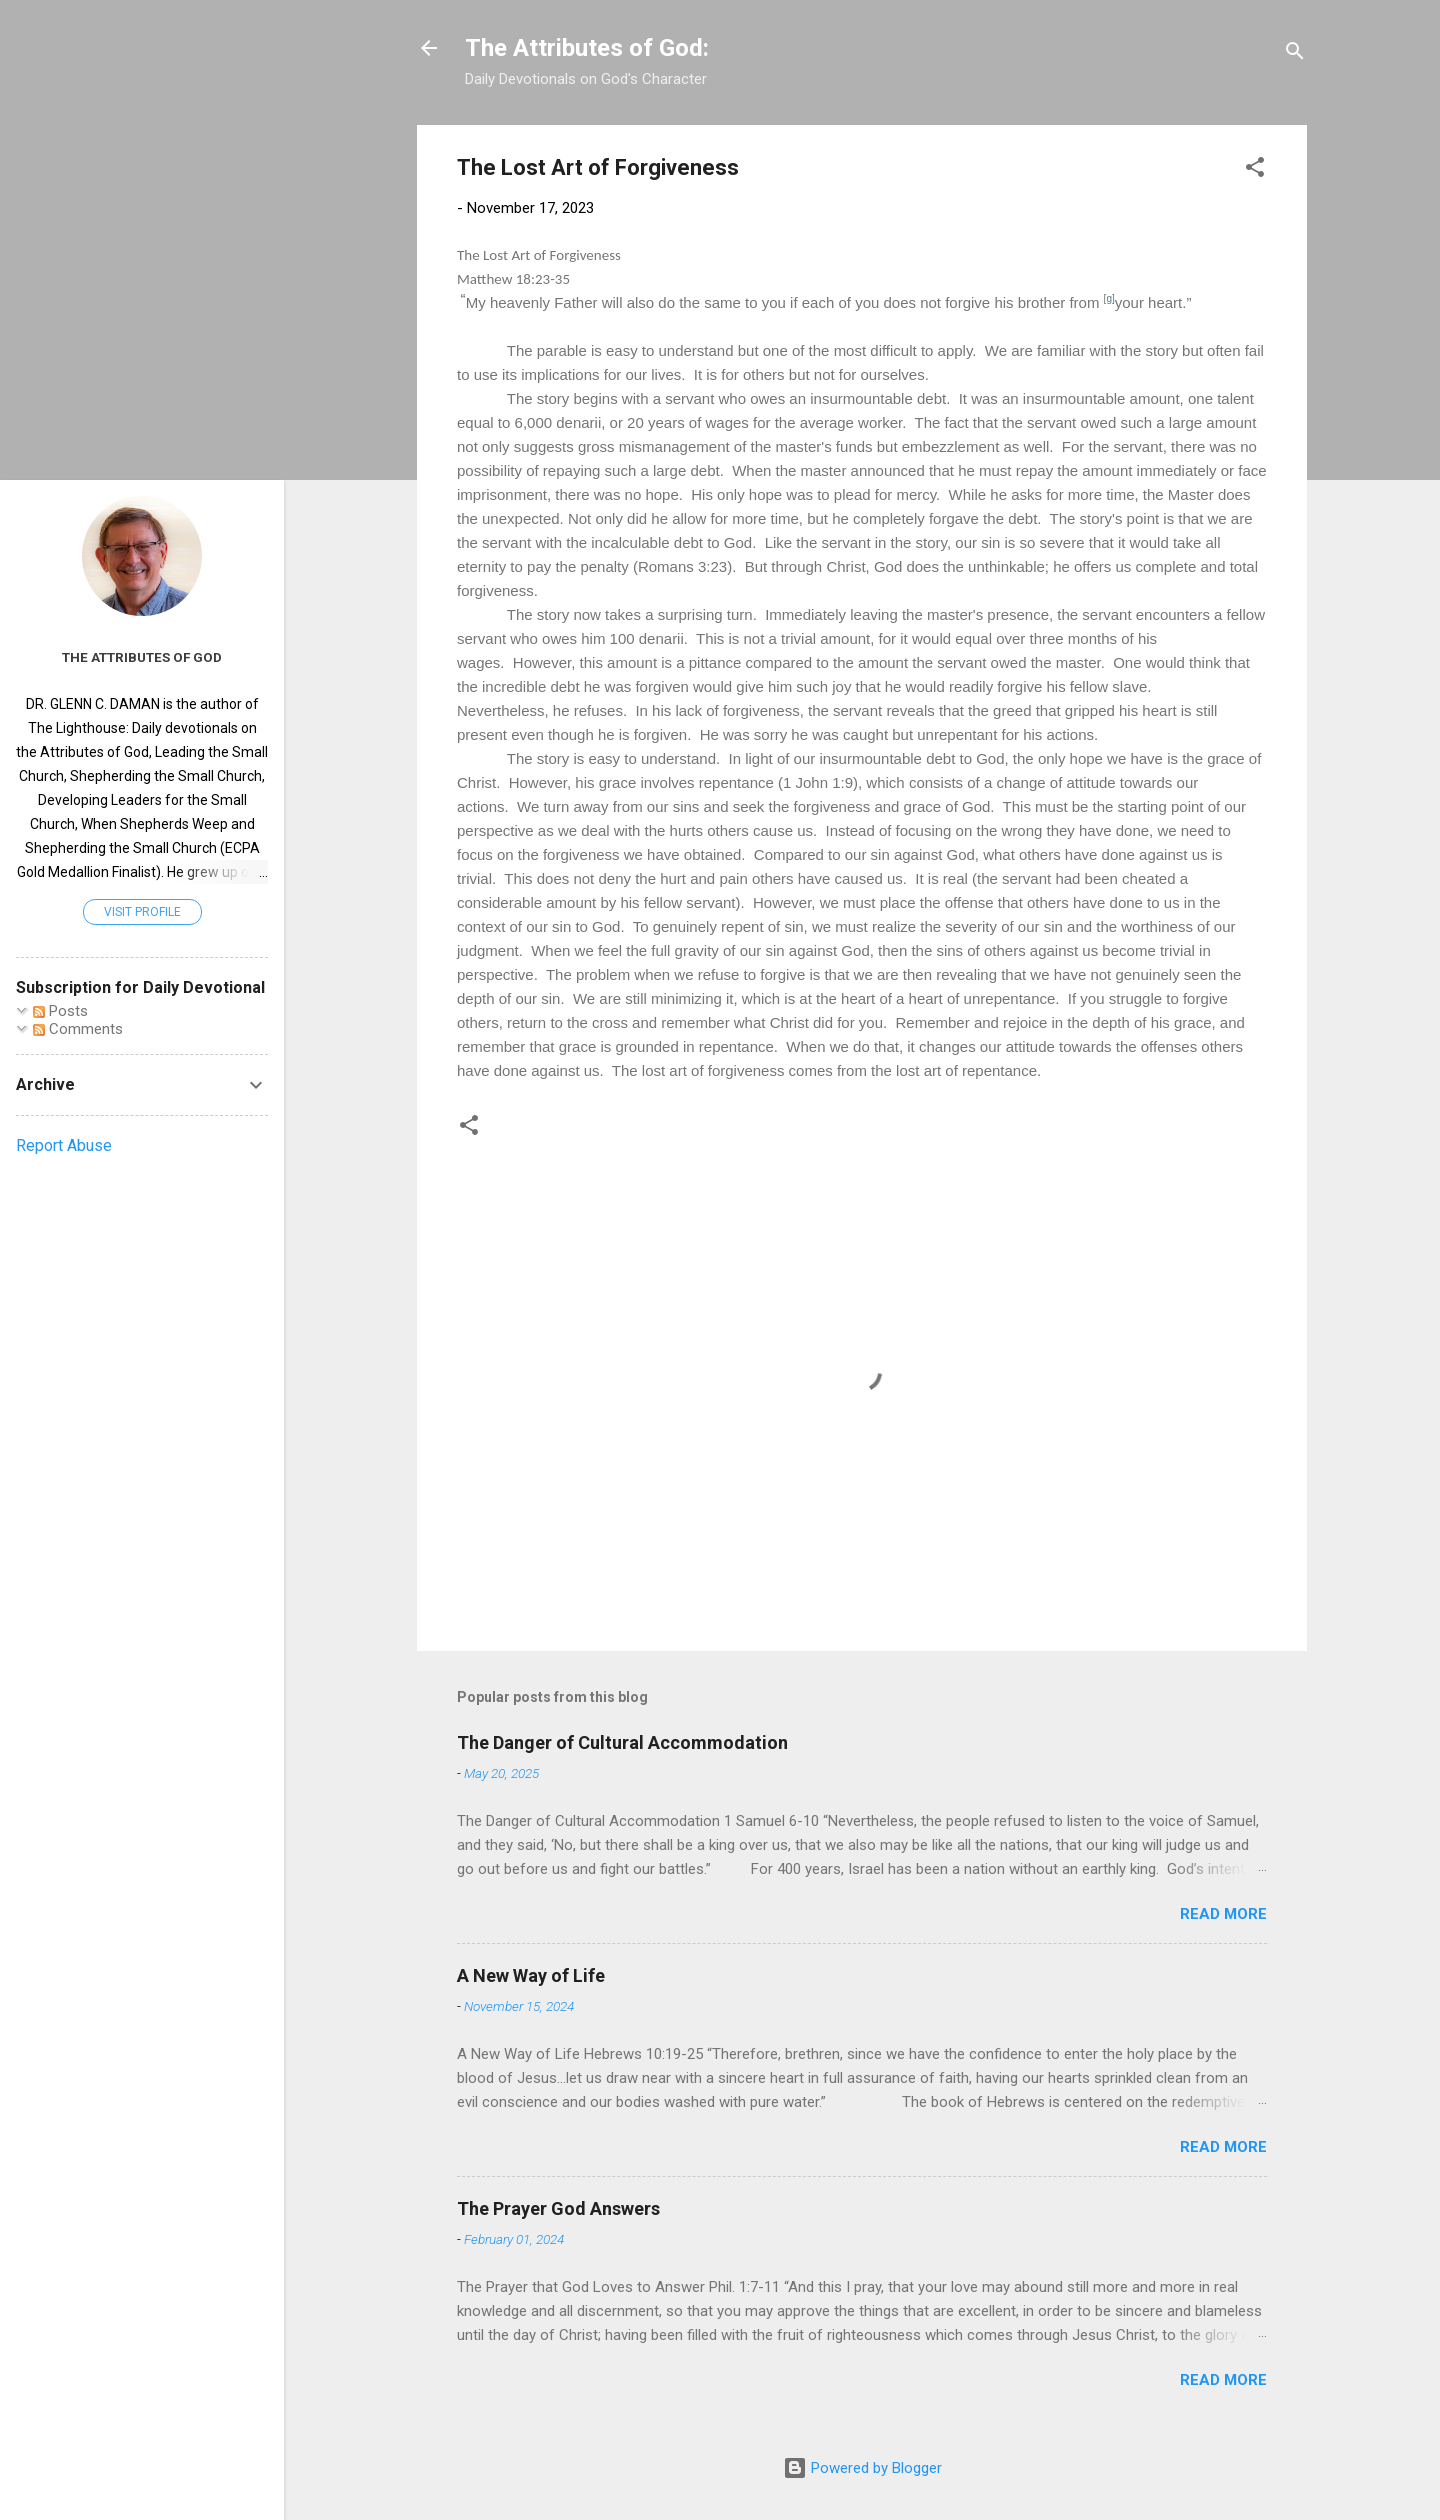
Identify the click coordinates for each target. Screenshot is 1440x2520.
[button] (1255, 170)
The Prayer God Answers (558, 2208)
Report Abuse (64, 1145)
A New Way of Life (531, 1975)
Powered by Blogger (862, 2468)
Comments (78, 1029)
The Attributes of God (142, 657)
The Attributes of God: (587, 48)
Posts (60, 1011)
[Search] (1295, 54)
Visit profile (142, 912)
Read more (1223, 1914)
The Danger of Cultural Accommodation (622, 1742)
